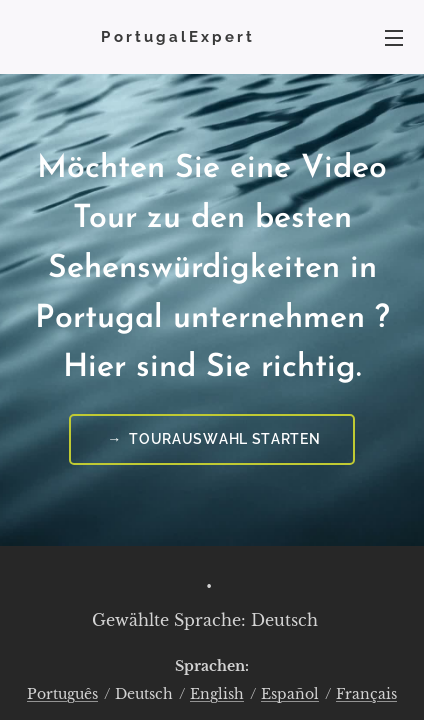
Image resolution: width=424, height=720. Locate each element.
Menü (394, 38)
